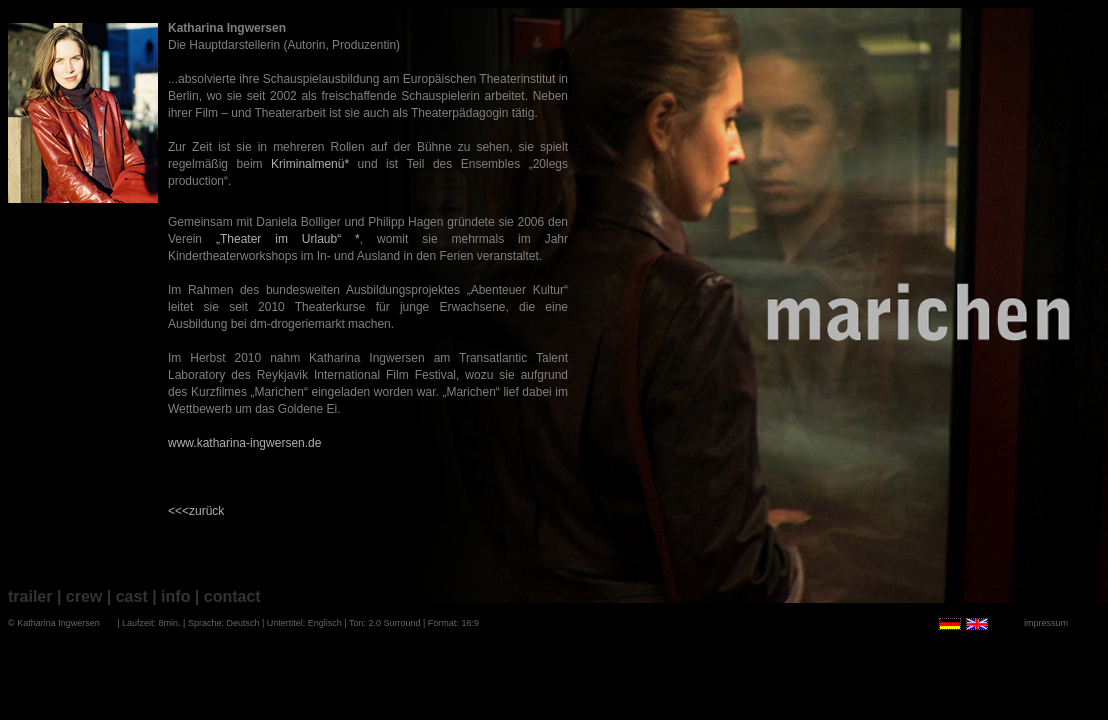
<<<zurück (196, 511)
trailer (30, 596)
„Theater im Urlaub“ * (288, 239)
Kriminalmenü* (310, 164)
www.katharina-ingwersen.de (244, 443)
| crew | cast (102, 596)
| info (171, 596)
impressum (1046, 623)
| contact (228, 596)
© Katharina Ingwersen (54, 623)
